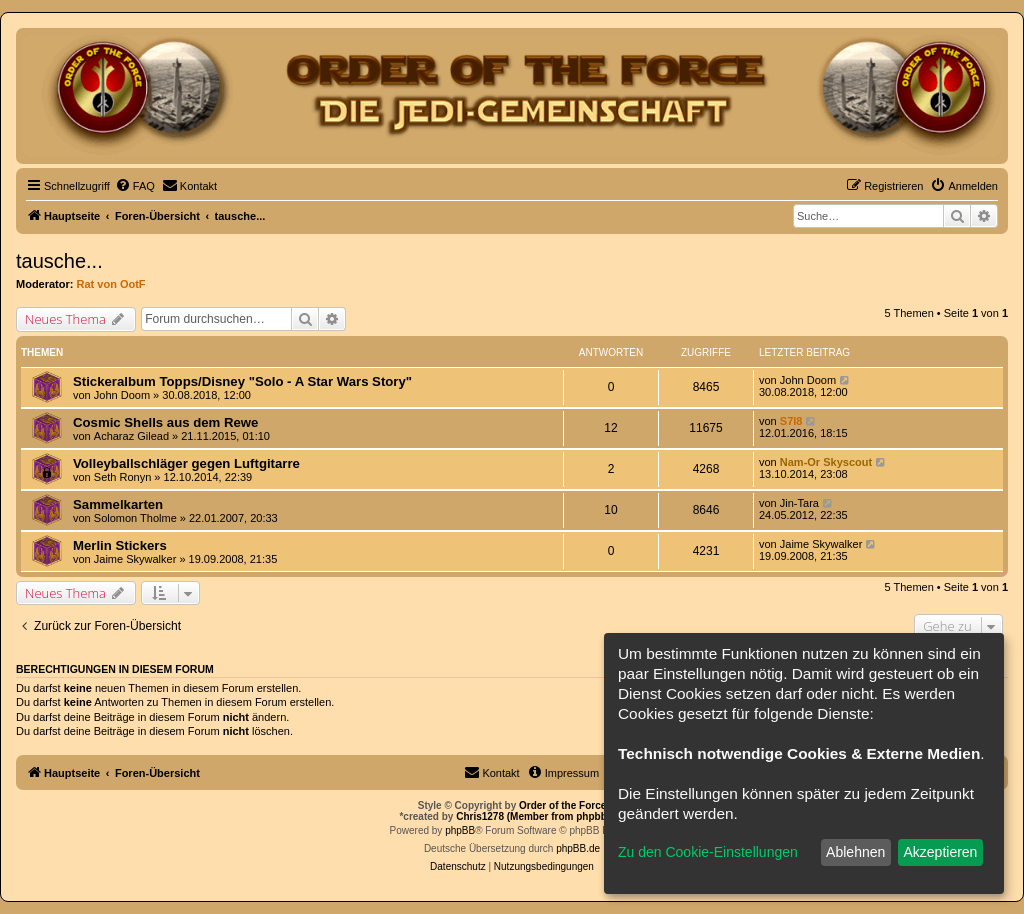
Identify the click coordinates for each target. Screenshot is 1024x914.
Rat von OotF (111, 284)
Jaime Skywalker (135, 559)
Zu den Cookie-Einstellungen (708, 852)
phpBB (460, 830)
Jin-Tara (799, 503)
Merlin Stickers (120, 545)
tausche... (59, 261)
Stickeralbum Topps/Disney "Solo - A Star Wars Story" (242, 381)
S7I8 (791, 421)
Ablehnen (855, 852)
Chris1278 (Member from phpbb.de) (540, 816)
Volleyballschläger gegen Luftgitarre (186, 463)
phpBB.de (578, 848)
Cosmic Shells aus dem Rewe (165, 422)
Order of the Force (562, 805)
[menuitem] (135, 186)
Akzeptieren (940, 852)
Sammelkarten (118, 504)
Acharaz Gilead (131, 436)
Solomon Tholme (135, 518)
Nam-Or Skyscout (826, 462)
